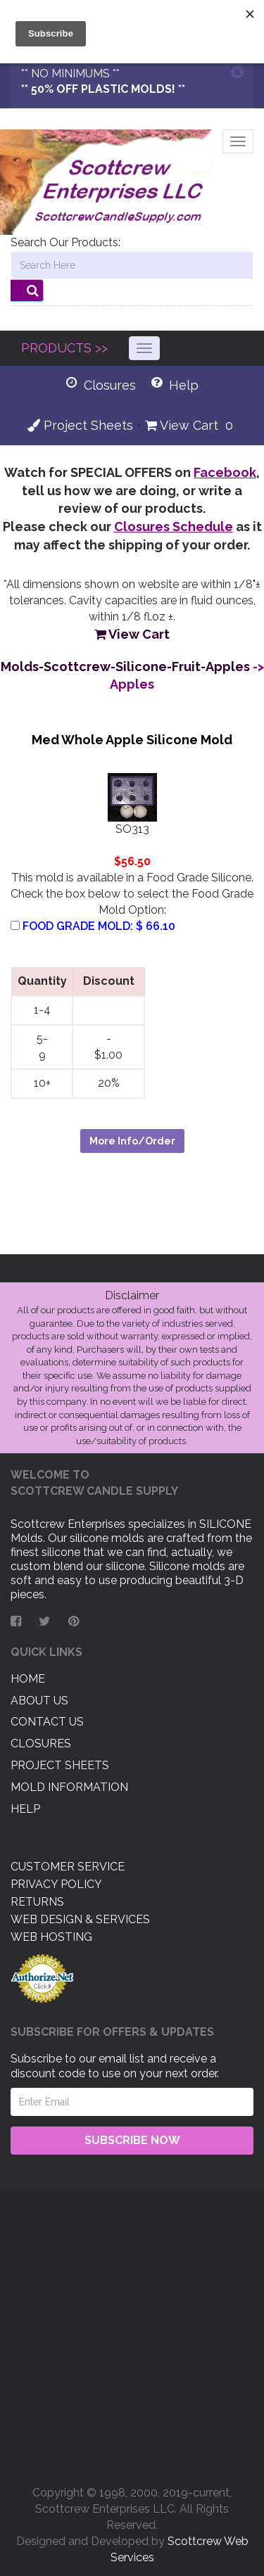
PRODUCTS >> (64, 347)
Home (28, 1678)
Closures (41, 1743)
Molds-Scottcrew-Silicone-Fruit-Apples (125, 666)
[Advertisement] (132, 2332)
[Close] (237, 72)
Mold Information (69, 1787)
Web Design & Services (80, 1919)
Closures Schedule (173, 526)
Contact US (47, 1721)
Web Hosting (51, 1937)
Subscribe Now (132, 2140)
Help (25, 1809)
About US (39, 1700)
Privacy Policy (56, 1884)
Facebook (225, 472)
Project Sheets (80, 425)
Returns (37, 1901)
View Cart (181, 425)
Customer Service (68, 1866)
